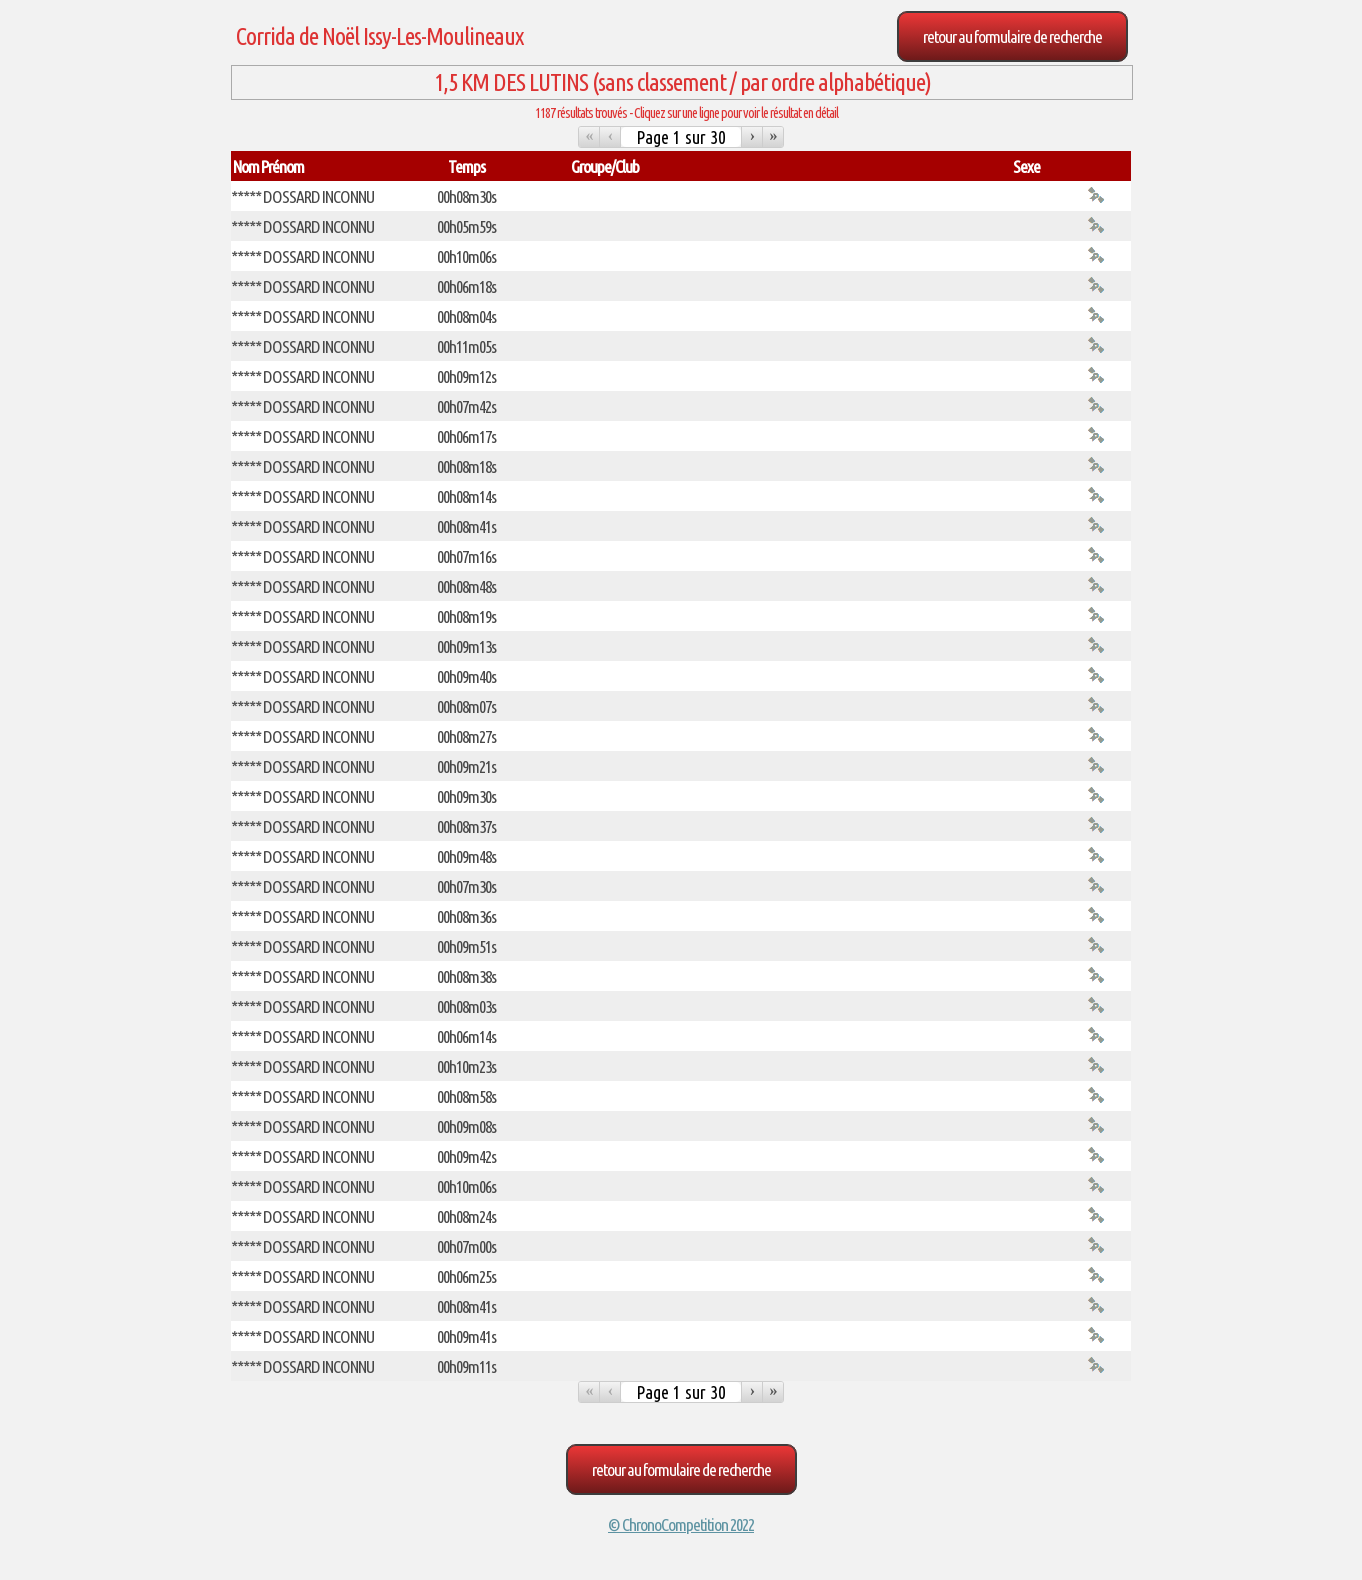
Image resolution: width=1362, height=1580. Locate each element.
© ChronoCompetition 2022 (681, 1524)
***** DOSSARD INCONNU (302, 196)
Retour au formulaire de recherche (1012, 36)
